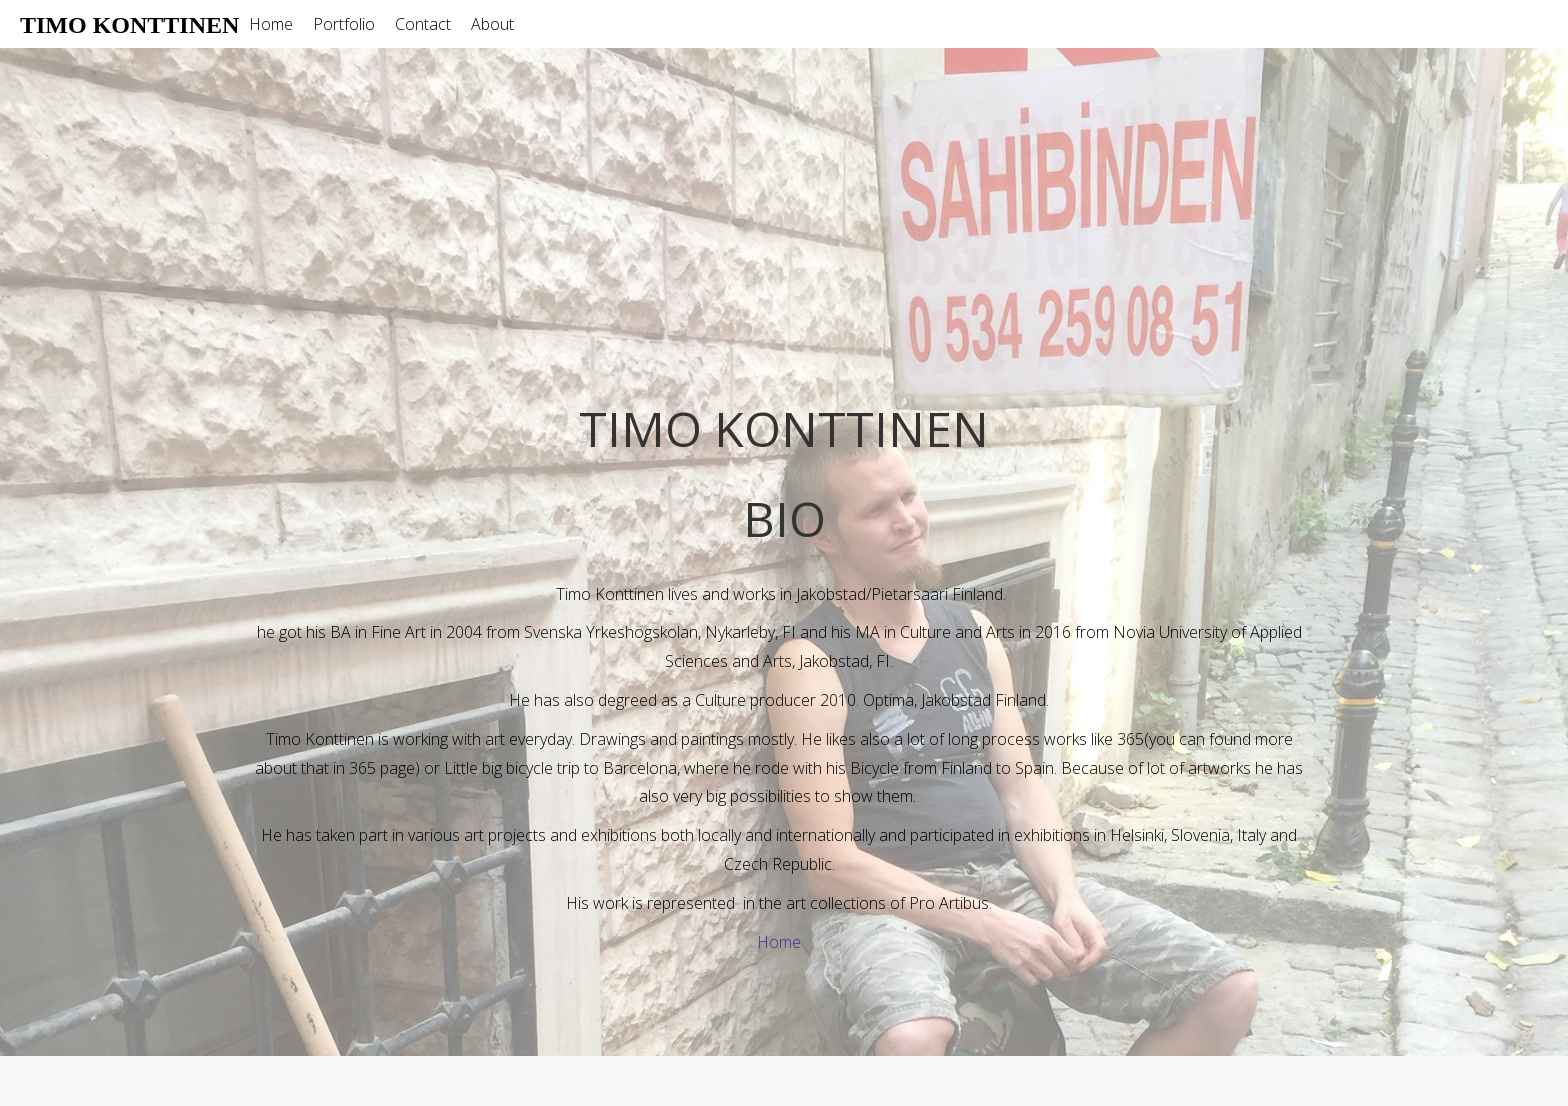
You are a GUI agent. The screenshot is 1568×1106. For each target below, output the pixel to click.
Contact (423, 24)
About (492, 24)
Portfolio (344, 24)
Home (271, 24)
